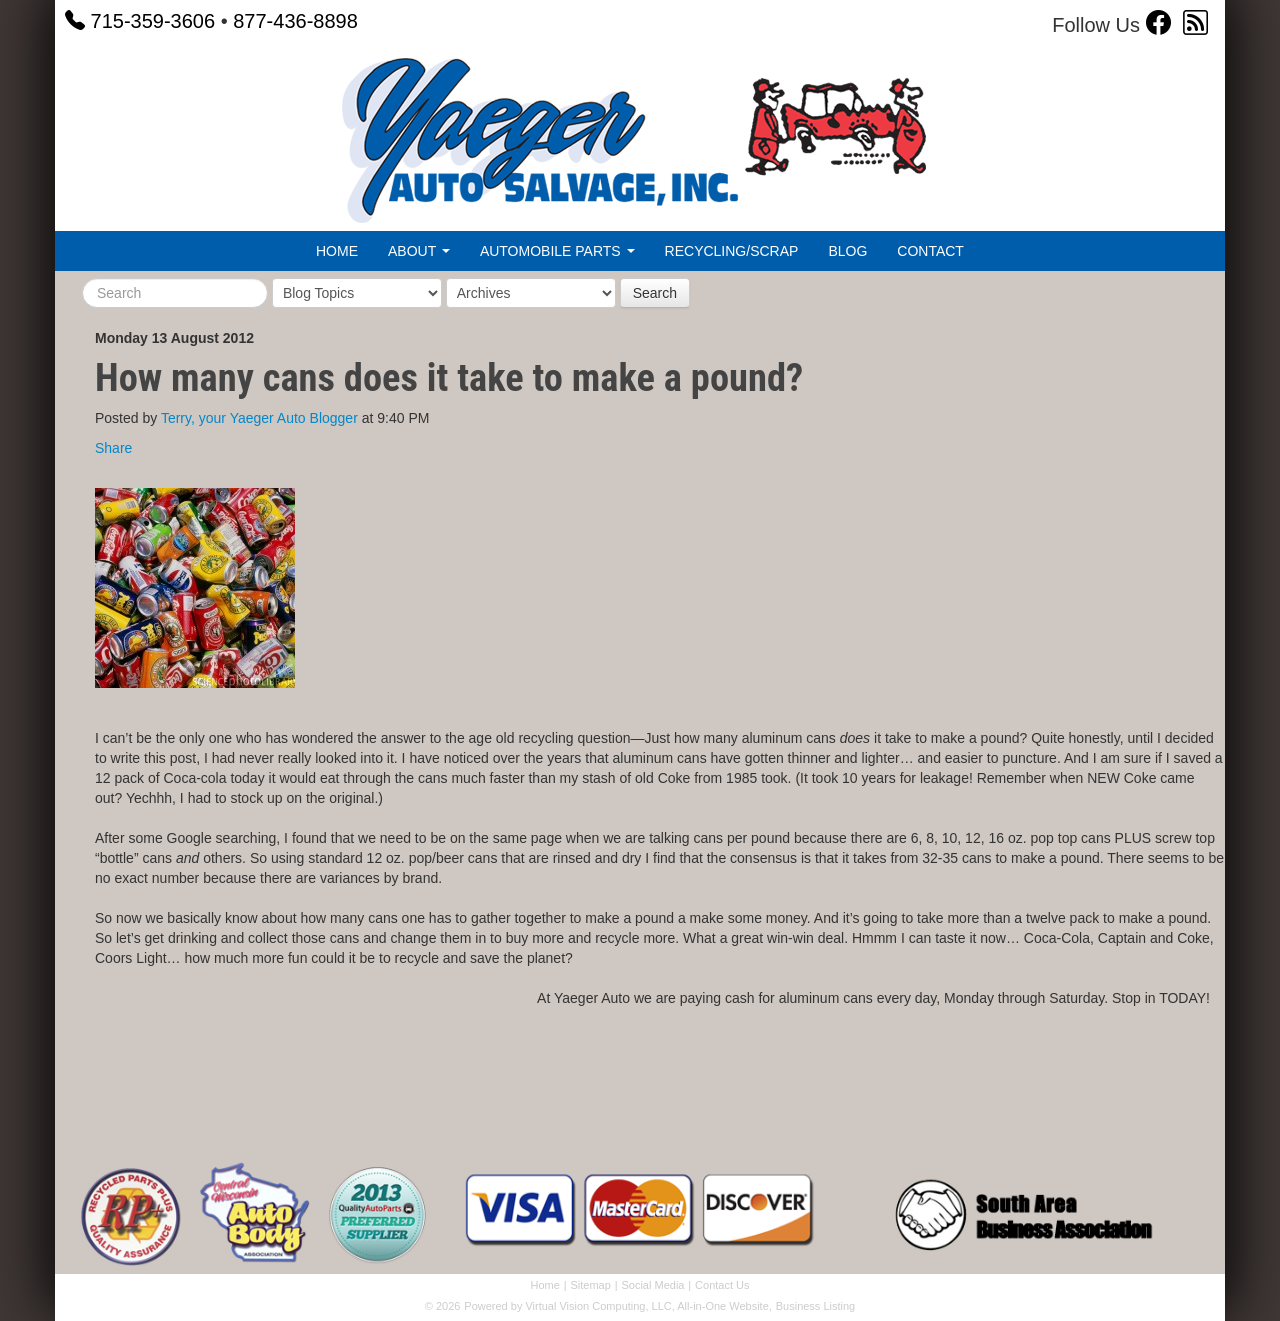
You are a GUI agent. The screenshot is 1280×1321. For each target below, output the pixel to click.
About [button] (419, 251)
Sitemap (590, 1285)
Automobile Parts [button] (557, 251)
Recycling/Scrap (732, 251)
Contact (930, 251)
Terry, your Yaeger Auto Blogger (259, 418)
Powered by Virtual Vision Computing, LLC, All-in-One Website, (618, 1306)
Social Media (652, 1285)
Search (655, 293)
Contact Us (722, 1285)
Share (113, 448)
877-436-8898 (295, 21)
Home (337, 251)
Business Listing (816, 1306)
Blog (847, 251)
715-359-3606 (140, 21)
